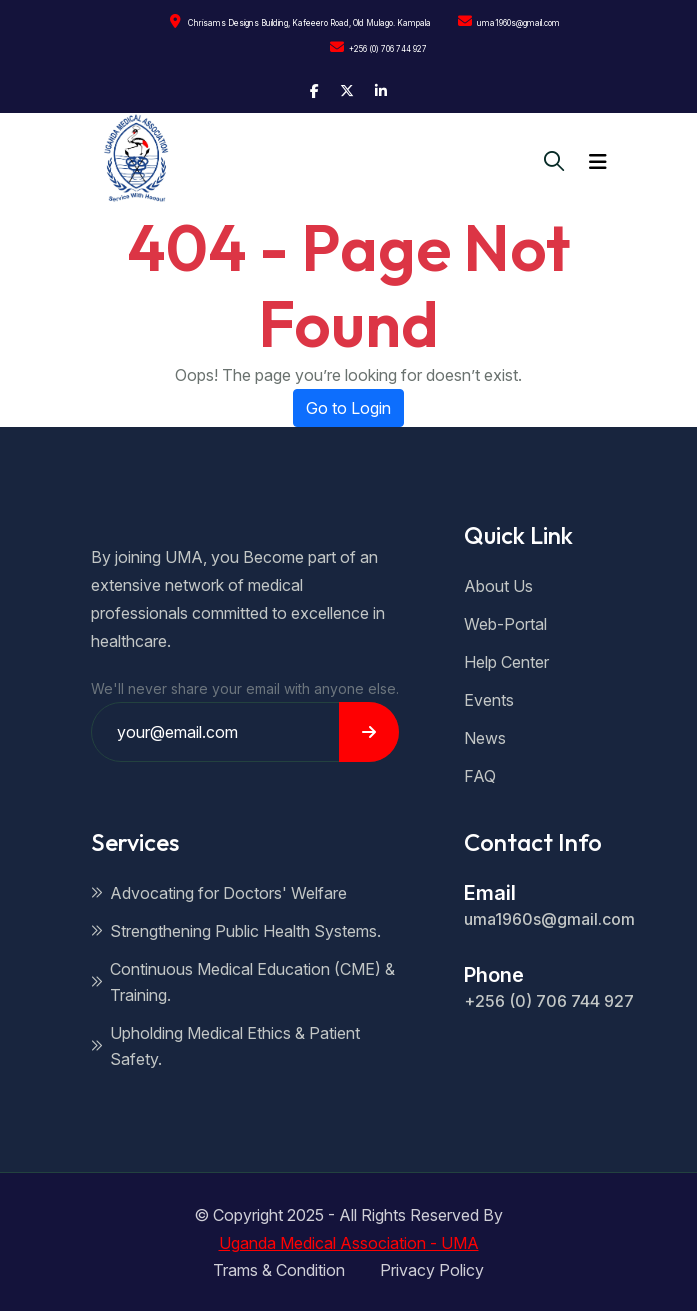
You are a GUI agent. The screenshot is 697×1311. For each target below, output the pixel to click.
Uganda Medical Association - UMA (349, 1243)
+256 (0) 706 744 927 (378, 47)
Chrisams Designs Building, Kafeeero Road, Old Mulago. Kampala (300, 21)
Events (489, 700)
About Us (498, 586)
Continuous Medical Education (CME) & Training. (243, 982)
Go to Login (348, 408)
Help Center (506, 662)
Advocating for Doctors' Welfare (219, 893)
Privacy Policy (432, 1270)
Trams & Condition (279, 1270)
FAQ (480, 776)
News (485, 738)
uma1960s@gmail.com (509, 21)
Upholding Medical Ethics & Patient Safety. (225, 1046)
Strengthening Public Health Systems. (236, 931)
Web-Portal (505, 624)
